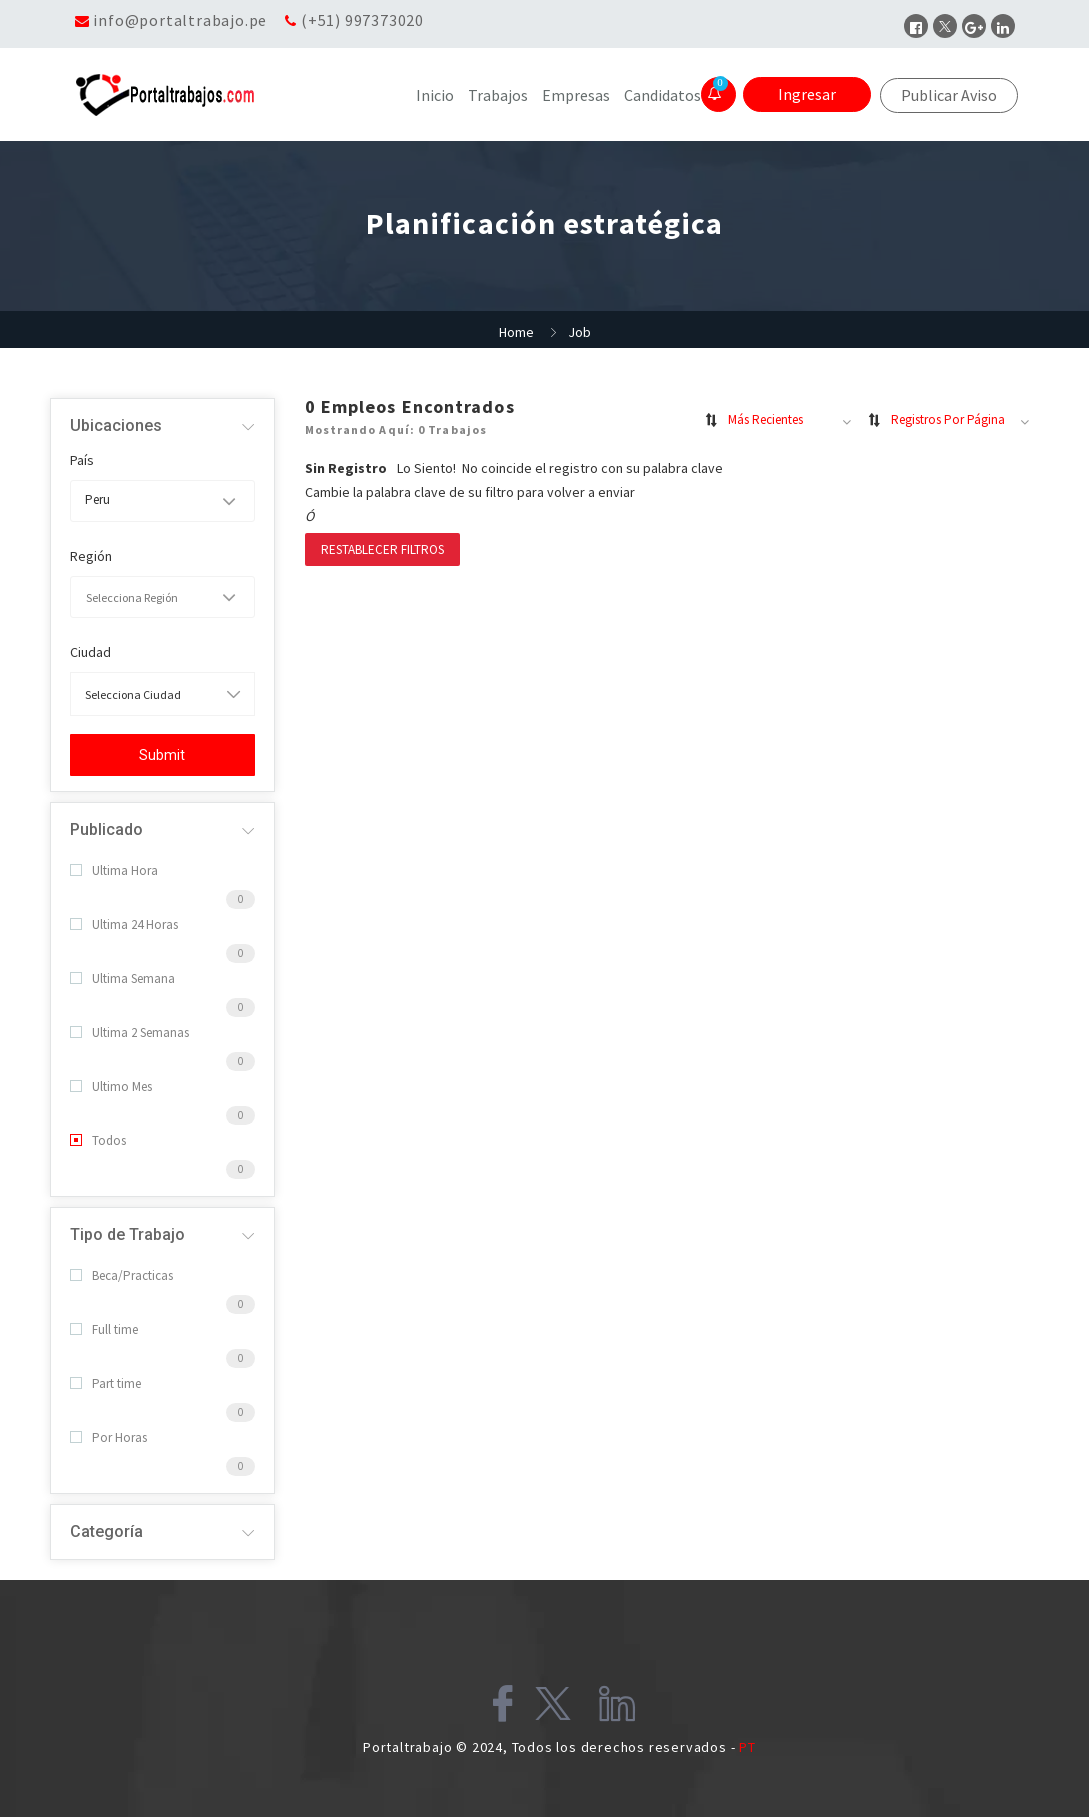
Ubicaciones (116, 425)
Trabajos (498, 95)
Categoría (106, 1531)
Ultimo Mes (111, 1086)
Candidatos (662, 95)
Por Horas (108, 1437)
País (82, 460)
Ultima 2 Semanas (129, 1032)
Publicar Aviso (949, 95)
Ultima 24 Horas (124, 924)
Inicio (435, 95)
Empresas (576, 95)
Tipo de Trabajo (127, 1234)
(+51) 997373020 (362, 20)
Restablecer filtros (382, 549)
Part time (105, 1383)
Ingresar (807, 94)
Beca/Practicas (121, 1275)
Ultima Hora (114, 870)
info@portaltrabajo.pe (180, 20)
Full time (104, 1329)
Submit (162, 755)
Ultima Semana (122, 978)
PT (747, 1747)
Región (91, 556)
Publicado (106, 829)
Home (516, 332)
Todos (98, 1140)
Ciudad (90, 652)
